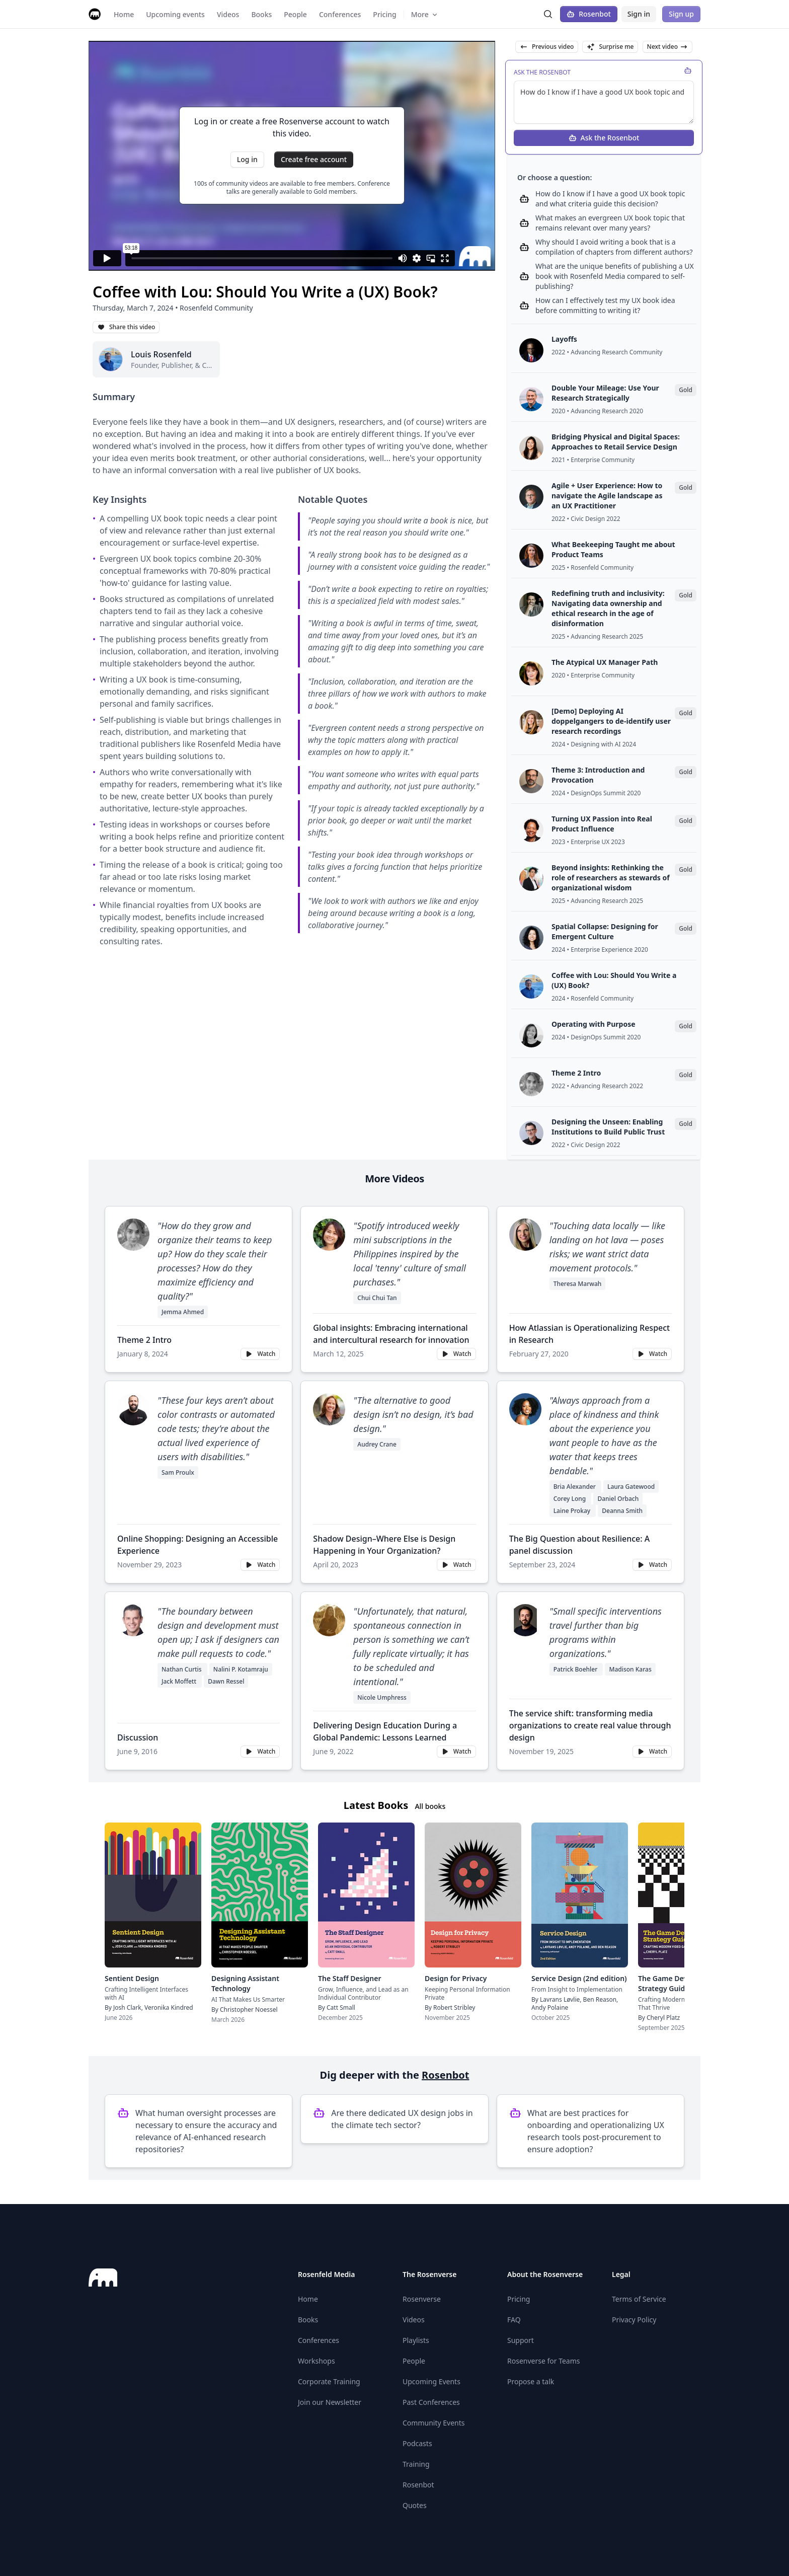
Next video (667, 46)
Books (308, 2319)
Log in (247, 159)
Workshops (316, 2361)
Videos (414, 2319)
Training (416, 2464)
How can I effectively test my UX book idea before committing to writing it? (605, 305)
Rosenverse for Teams (543, 2361)
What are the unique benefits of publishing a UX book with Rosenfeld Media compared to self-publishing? (614, 276)
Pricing (518, 2299)
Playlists (416, 2340)
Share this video (126, 327)
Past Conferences (431, 2402)
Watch (260, 1353)
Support (520, 2340)
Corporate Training (329, 2381)
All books (430, 1806)
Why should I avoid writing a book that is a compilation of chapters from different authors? (614, 247)
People (414, 2361)
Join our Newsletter (329, 2402)
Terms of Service (639, 2299)
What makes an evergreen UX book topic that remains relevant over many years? (610, 223)
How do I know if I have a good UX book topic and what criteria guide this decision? (610, 198)
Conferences (318, 2340)
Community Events (433, 2423)
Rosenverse (422, 2299)
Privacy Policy (634, 2319)
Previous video (547, 46)
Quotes (415, 2505)
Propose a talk (530, 2381)
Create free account (314, 159)
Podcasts (417, 2443)
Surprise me (610, 46)
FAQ (514, 2319)
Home (308, 2299)
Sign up (681, 14)
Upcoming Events (431, 2381)
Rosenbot (589, 14)
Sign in (638, 14)
